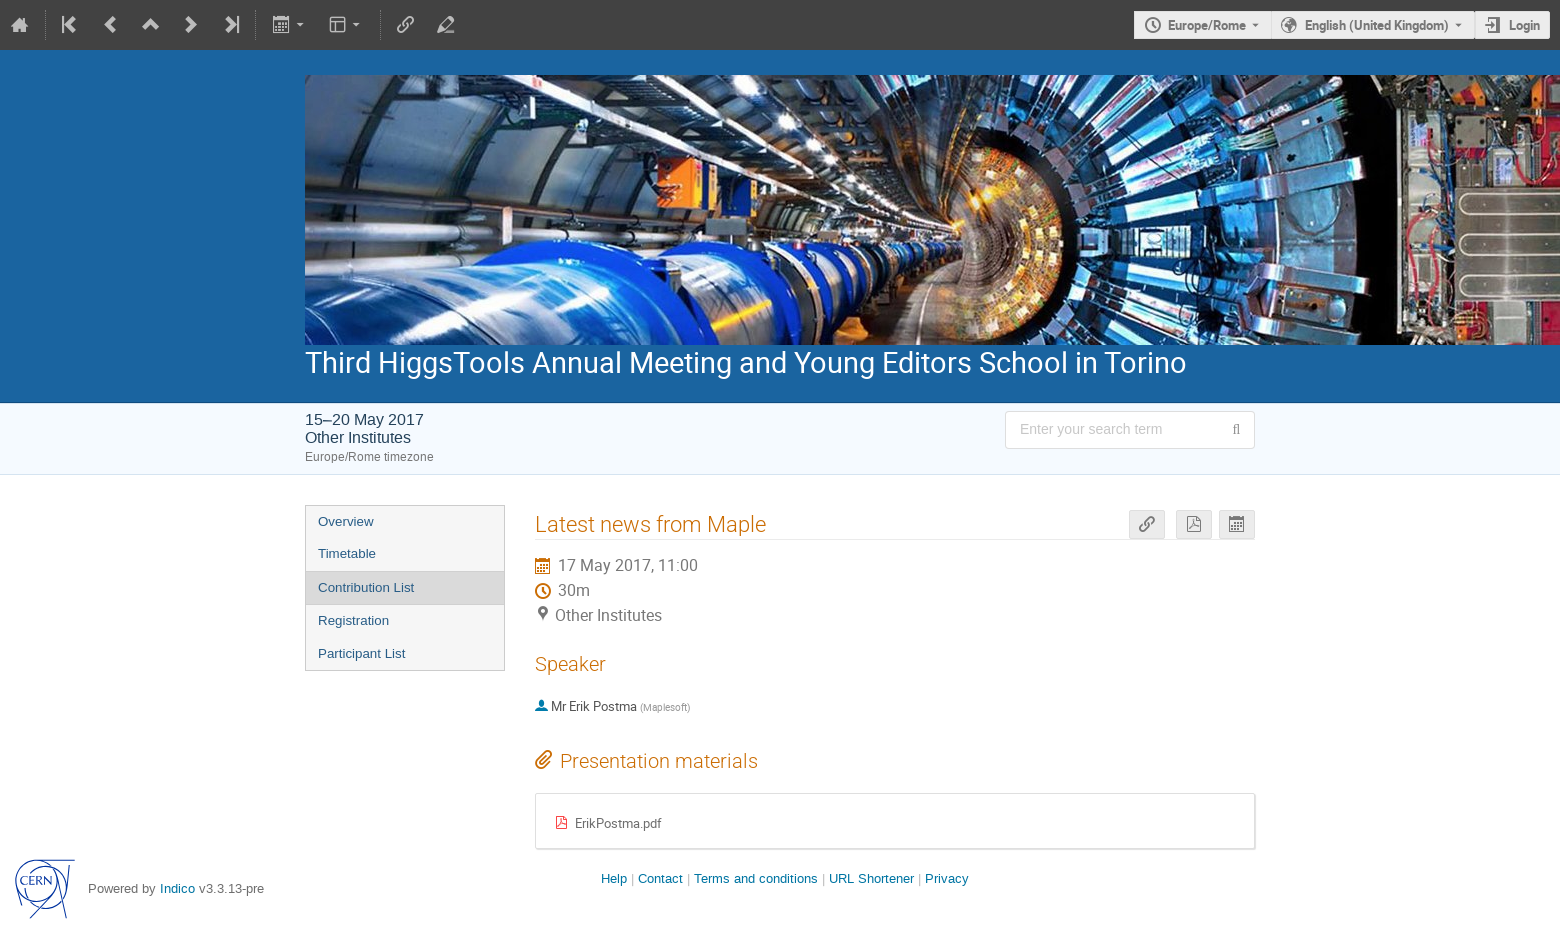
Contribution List (366, 587)
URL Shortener (871, 878)
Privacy (947, 878)
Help (614, 878)
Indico (177, 888)
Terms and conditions (756, 878)
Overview (346, 521)
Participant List (361, 653)
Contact (660, 878)
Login (1524, 25)
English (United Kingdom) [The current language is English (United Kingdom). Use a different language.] (1377, 25)
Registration (353, 620)
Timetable (347, 553)
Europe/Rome (1207, 25)
